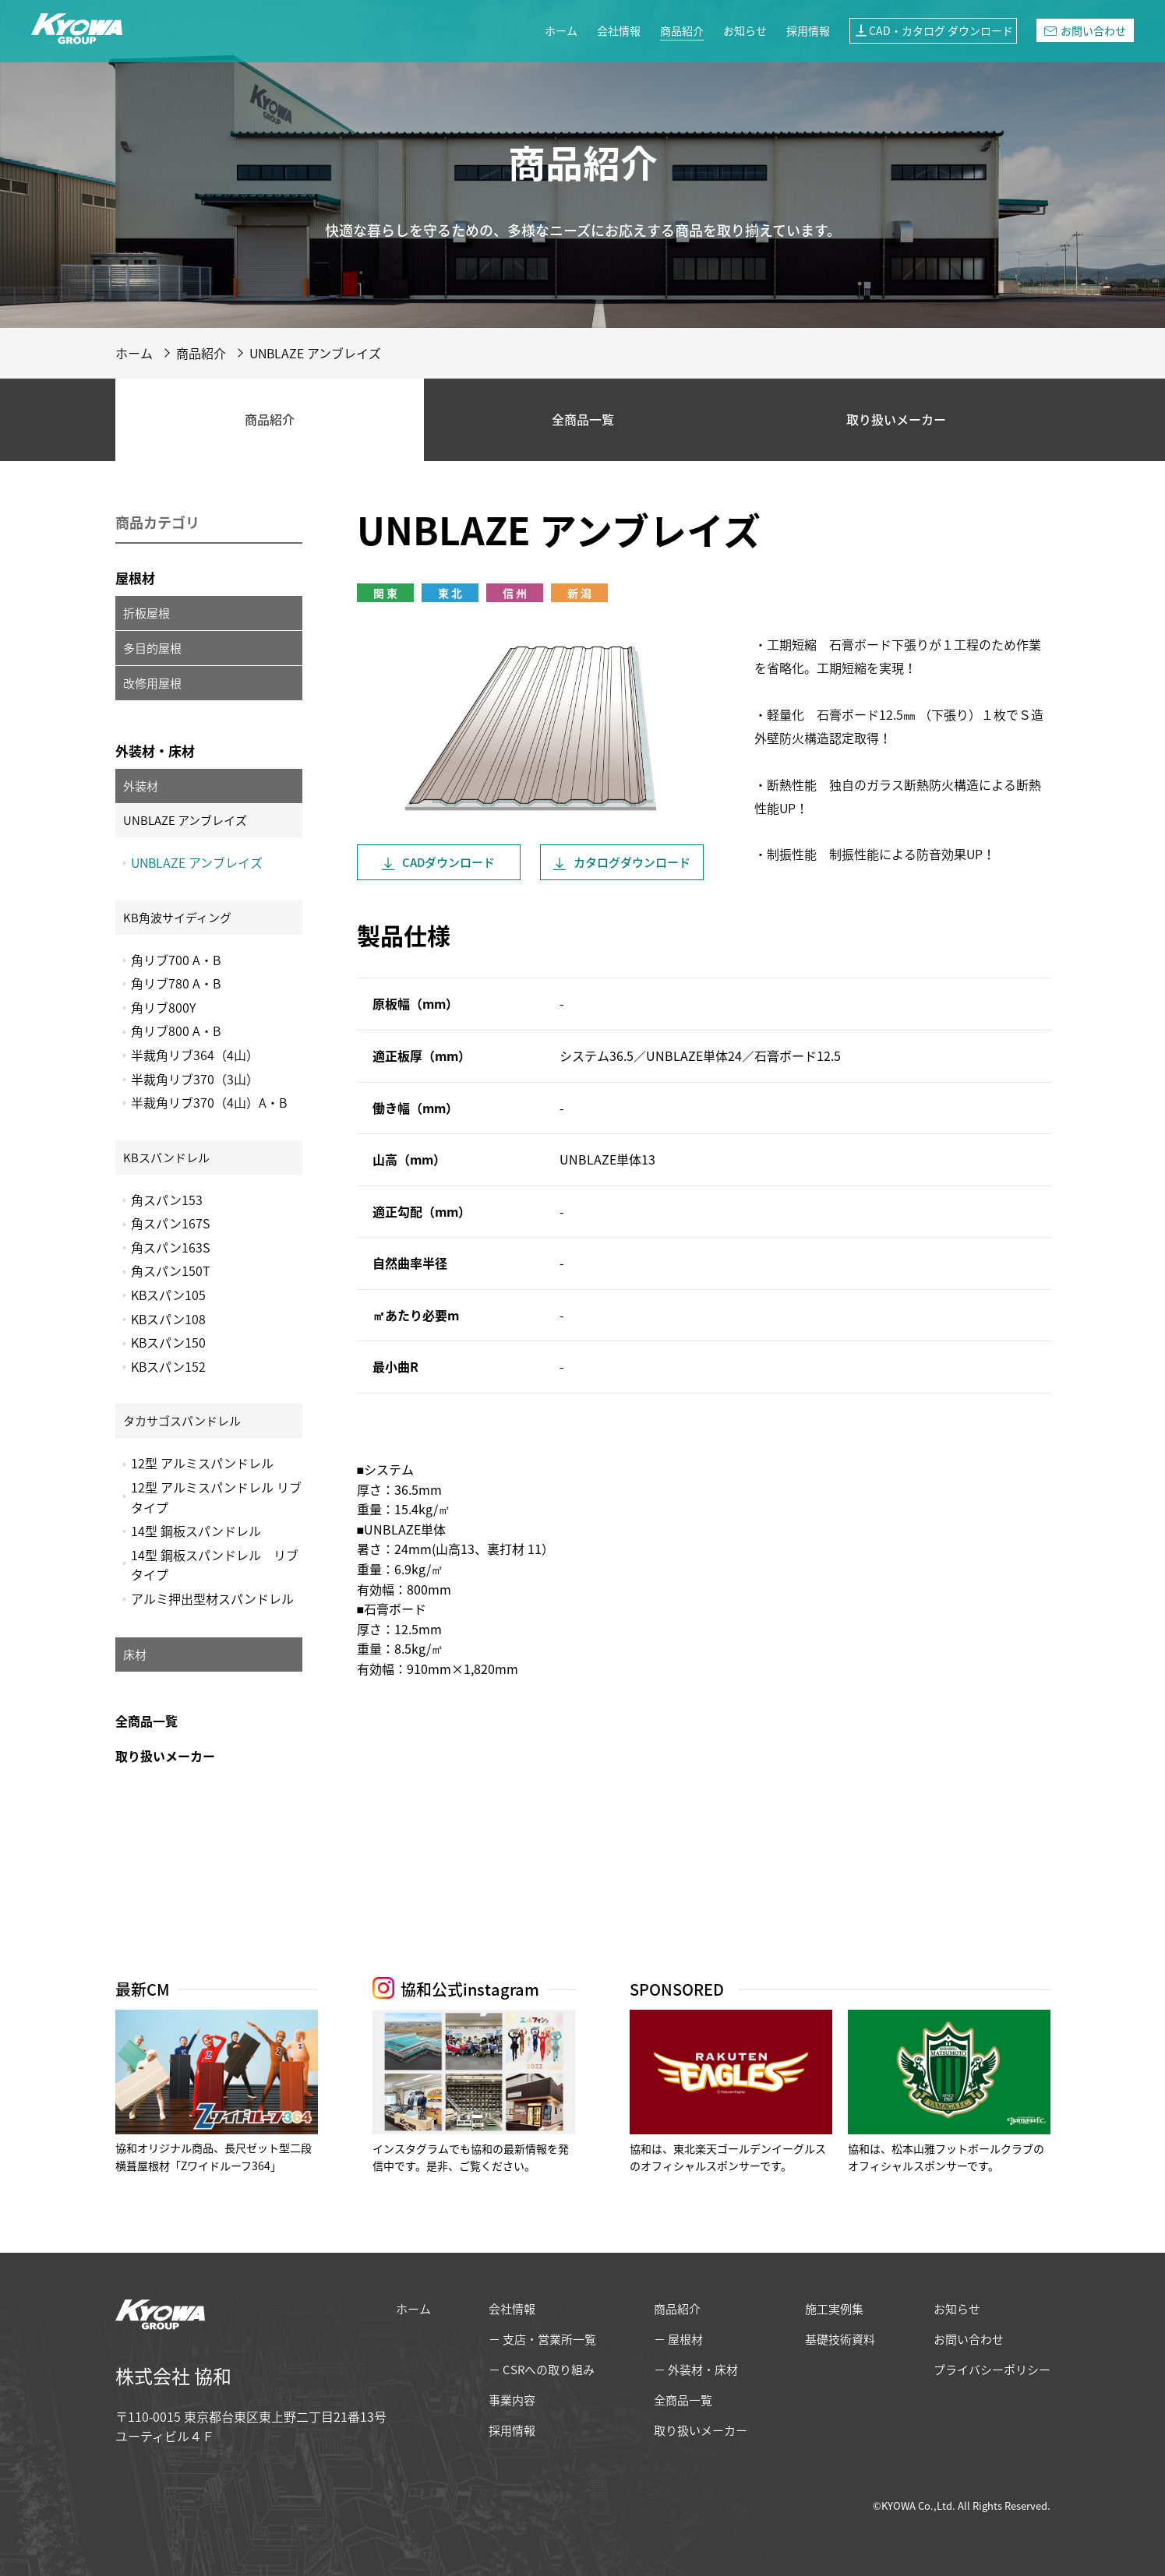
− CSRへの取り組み (542, 2369)
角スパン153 (167, 1199)
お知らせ (745, 30)
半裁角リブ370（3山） (195, 1079)
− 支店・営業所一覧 (542, 2339)
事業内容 (512, 2400)
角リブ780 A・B (176, 983)
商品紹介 (682, 30)
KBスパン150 (168, 1342)
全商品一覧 (583, 419)
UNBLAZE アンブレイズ (197, 862)
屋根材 (135, 577)
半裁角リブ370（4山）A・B (209, 1102)
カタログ (632, 862)
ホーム (561, 30)
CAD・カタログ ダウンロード (933, 30)
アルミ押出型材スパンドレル (212, 1598)
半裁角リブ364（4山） (195, 1054)
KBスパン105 (168, 1294)
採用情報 (808, 30)
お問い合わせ (1085, 30)
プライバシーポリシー (992, 2369)
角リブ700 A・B (176, 959)
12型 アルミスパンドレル (202, 1463)
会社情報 (619, 30)
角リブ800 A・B (176, 1030)
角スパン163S (170, 1247)
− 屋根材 (678, 2339)
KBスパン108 (168, 1318)
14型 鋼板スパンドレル (196, 1530)
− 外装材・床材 (696, 2369)
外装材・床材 (155, 750)
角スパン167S (170, 1223)
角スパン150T (170, 1270)
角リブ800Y (163, 1007)
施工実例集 (834, 2308)
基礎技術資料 (840, 2339)
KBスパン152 (168, 1366)
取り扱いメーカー (896, 419)
